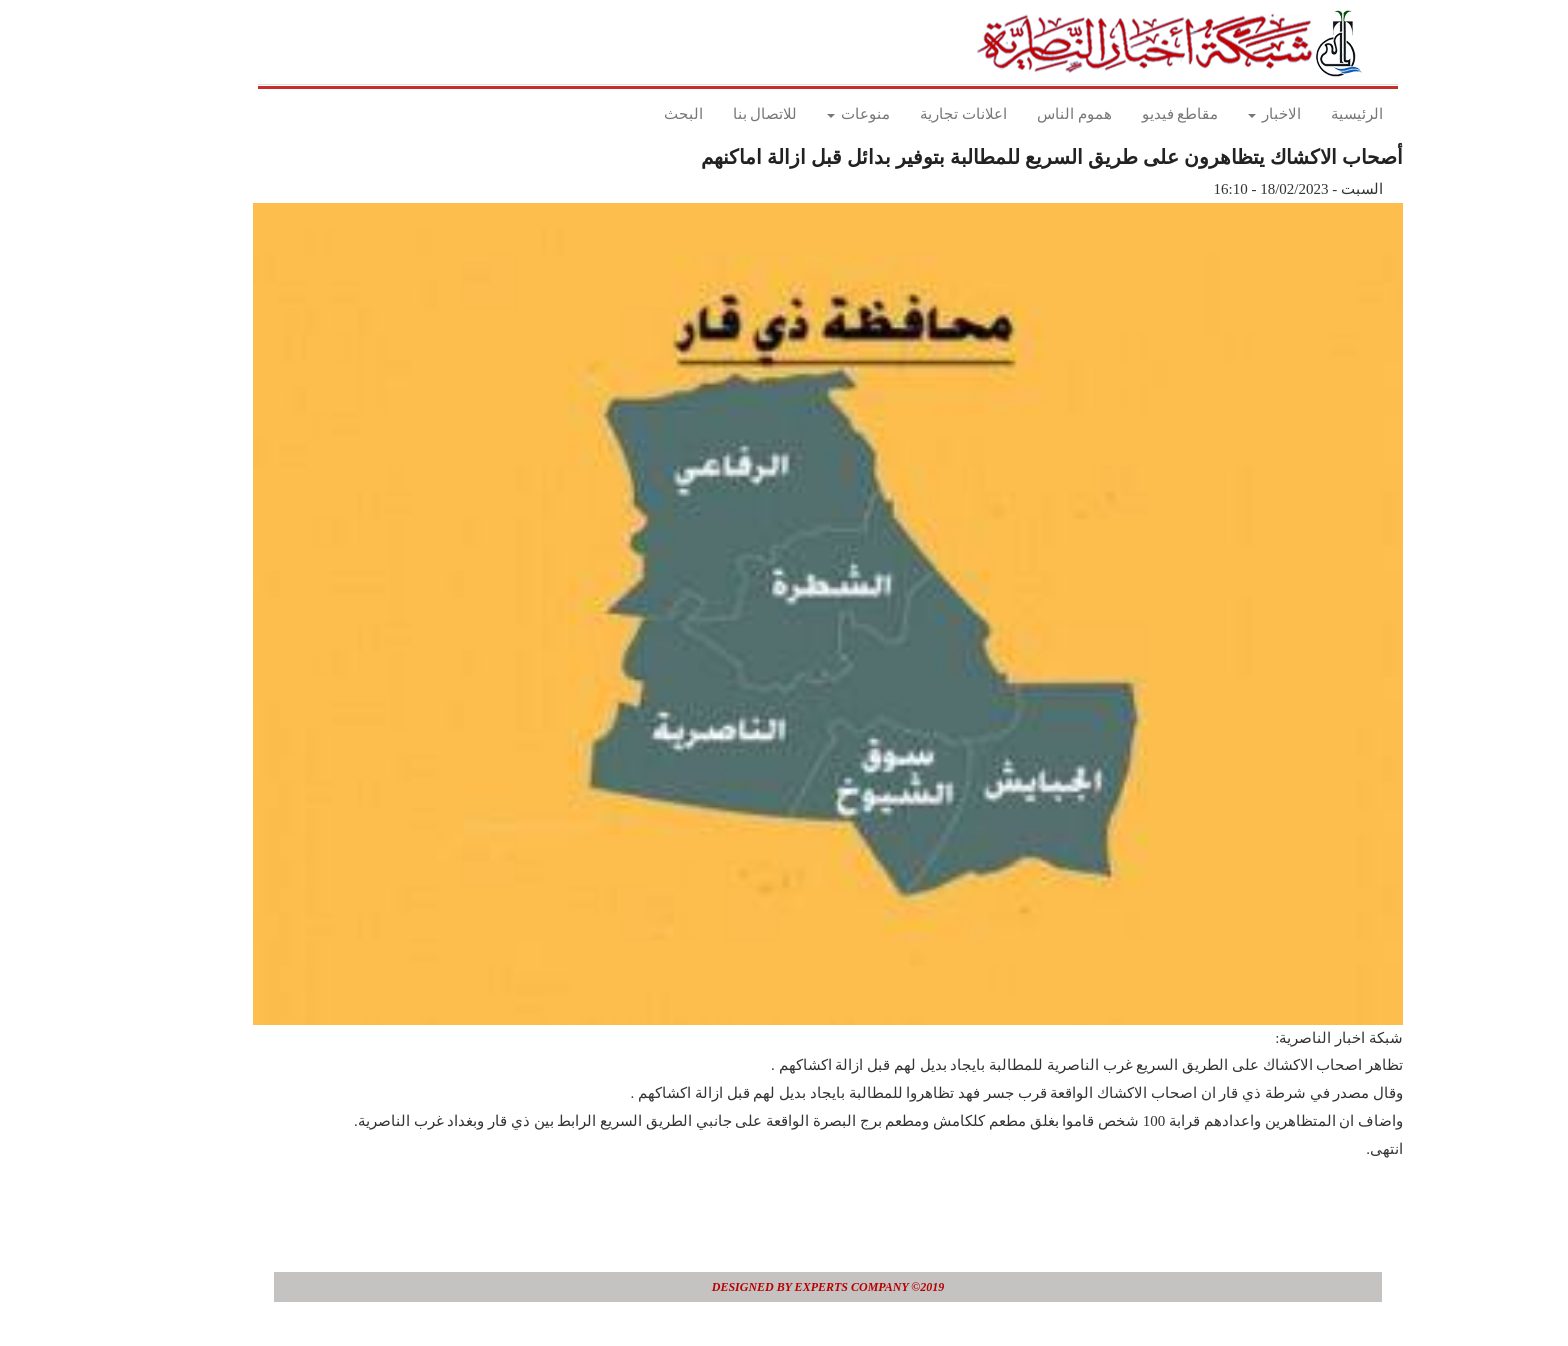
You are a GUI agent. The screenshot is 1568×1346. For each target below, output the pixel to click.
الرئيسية (1313, 114)
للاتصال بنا (721, 114)
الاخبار (1230, 114)
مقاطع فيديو (1136, 114)
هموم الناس (1030, 114)
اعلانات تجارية (919, 114)
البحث (639, 114)
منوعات (814, 114)
